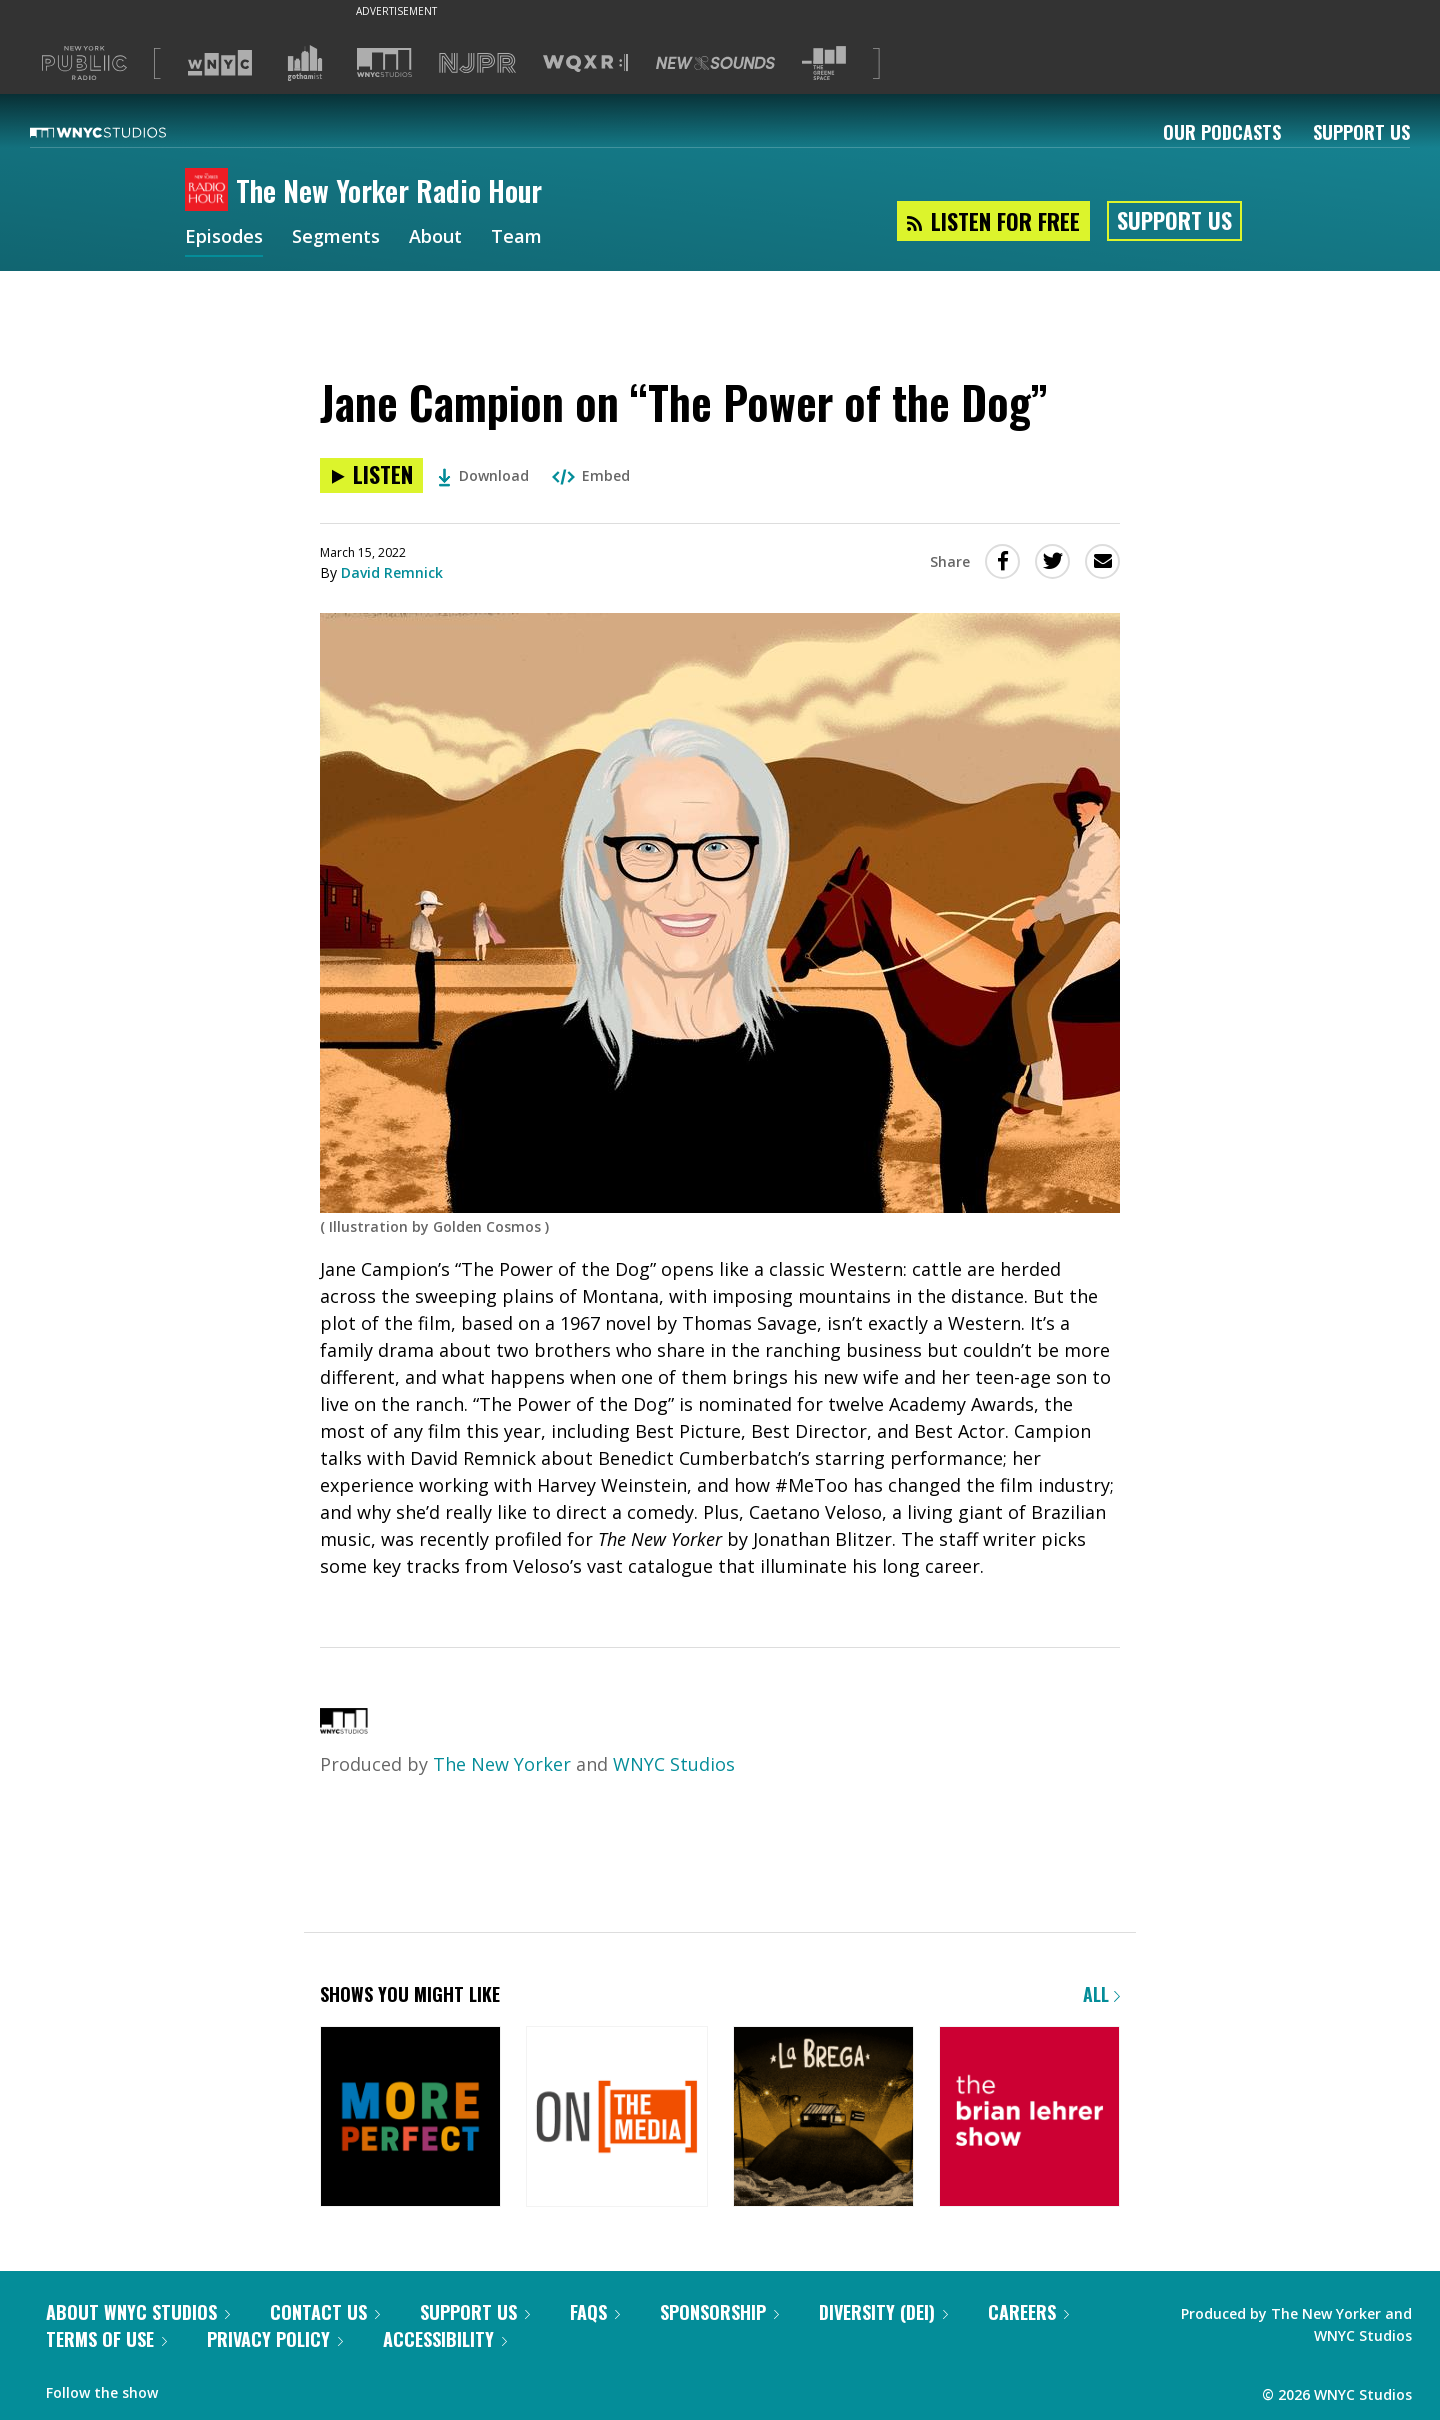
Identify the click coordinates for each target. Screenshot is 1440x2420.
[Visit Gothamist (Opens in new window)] (305, 63)
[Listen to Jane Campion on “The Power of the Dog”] (371, 475)
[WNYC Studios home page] (123, 132)
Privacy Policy (275, 2339)
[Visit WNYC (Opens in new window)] (220, 63)
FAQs (595, 2312)
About (435, 238)
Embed (591, 475)
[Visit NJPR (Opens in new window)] (477, 63)
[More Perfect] (410, 2118)
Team (516, 238)
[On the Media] (616, 2118)
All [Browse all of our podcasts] (1101, 1994)
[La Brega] (823, 2118)
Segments (336, 238)
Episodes (224, 238)
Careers (1028, 2312)
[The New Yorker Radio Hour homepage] (210, 191)
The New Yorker (502, 1764)
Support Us (1361, 132)
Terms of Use (106, 2339)
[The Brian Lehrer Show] (1029, 2118)
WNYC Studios (674, 1764)
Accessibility (445, 2339)
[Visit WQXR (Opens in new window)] (585, 63)
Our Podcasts (1222, 132)
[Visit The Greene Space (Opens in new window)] (824, 63)
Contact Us (325, 2312)
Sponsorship (719, 2312)
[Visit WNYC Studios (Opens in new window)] (384, 62)
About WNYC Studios (138, 2312)
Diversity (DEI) (883, 2312)
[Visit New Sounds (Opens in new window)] (715, 63)
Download (483, 475)
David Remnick (392, 572)
